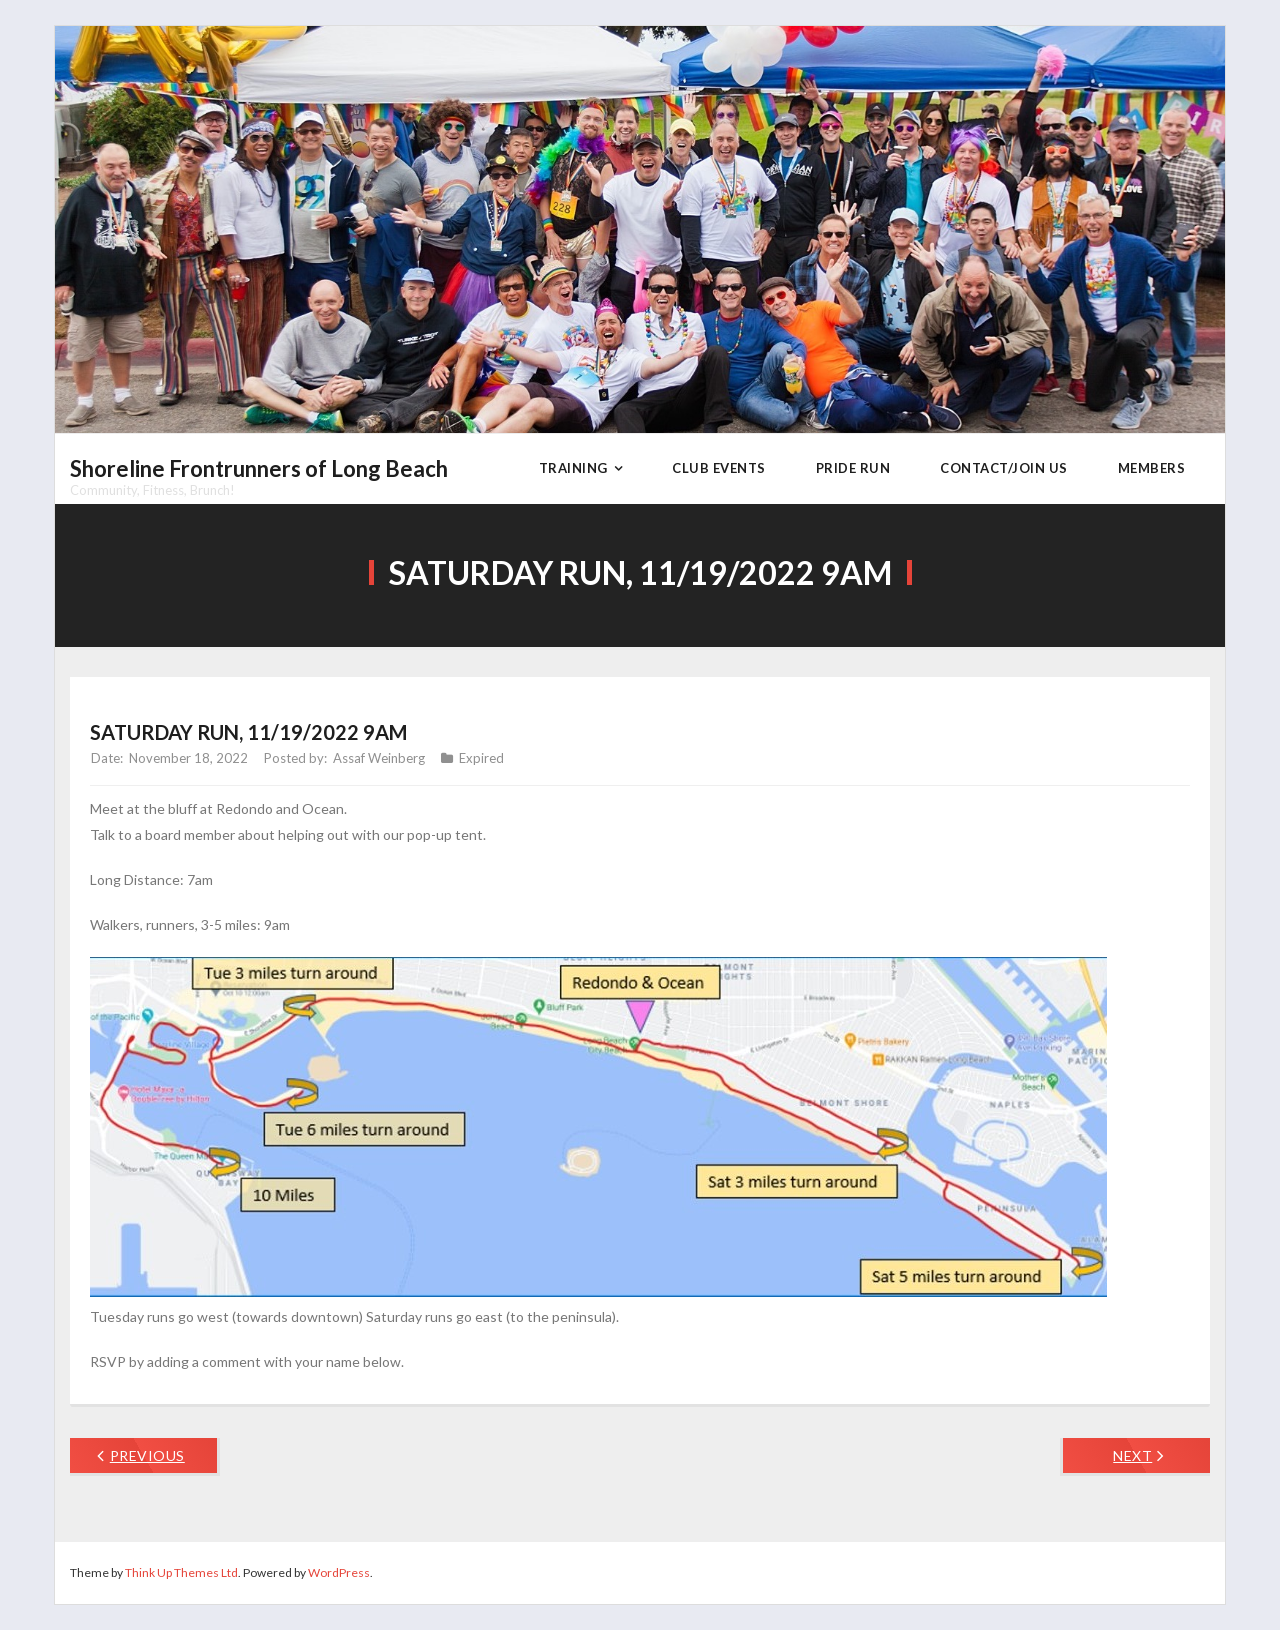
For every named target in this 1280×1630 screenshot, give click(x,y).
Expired (481, 758)
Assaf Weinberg (379, 758)
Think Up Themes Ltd (181, 1572)
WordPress (339, 1572)
